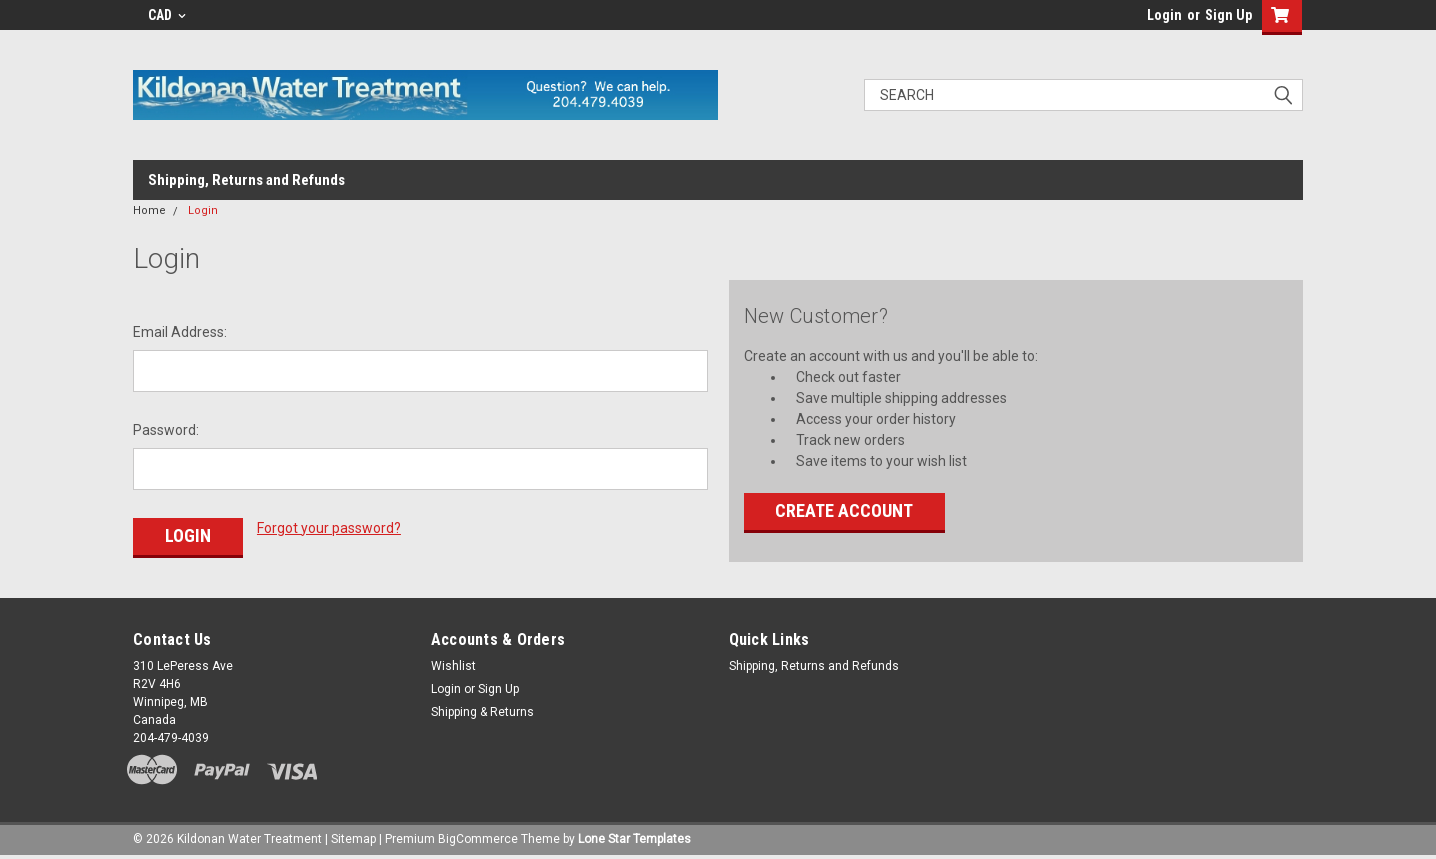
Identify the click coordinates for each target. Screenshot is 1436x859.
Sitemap (353, 839)
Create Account (844, 510)
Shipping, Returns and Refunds (246, 180)
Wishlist (453, 666)
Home (149, 210)
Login (1164, 15)
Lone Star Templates (634, 839)
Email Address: (180, 332)
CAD (167, 15)
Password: (166, 430)
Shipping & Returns (482, 712)
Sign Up (1228, 15)
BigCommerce (478, 839)
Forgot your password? (329, 528)
